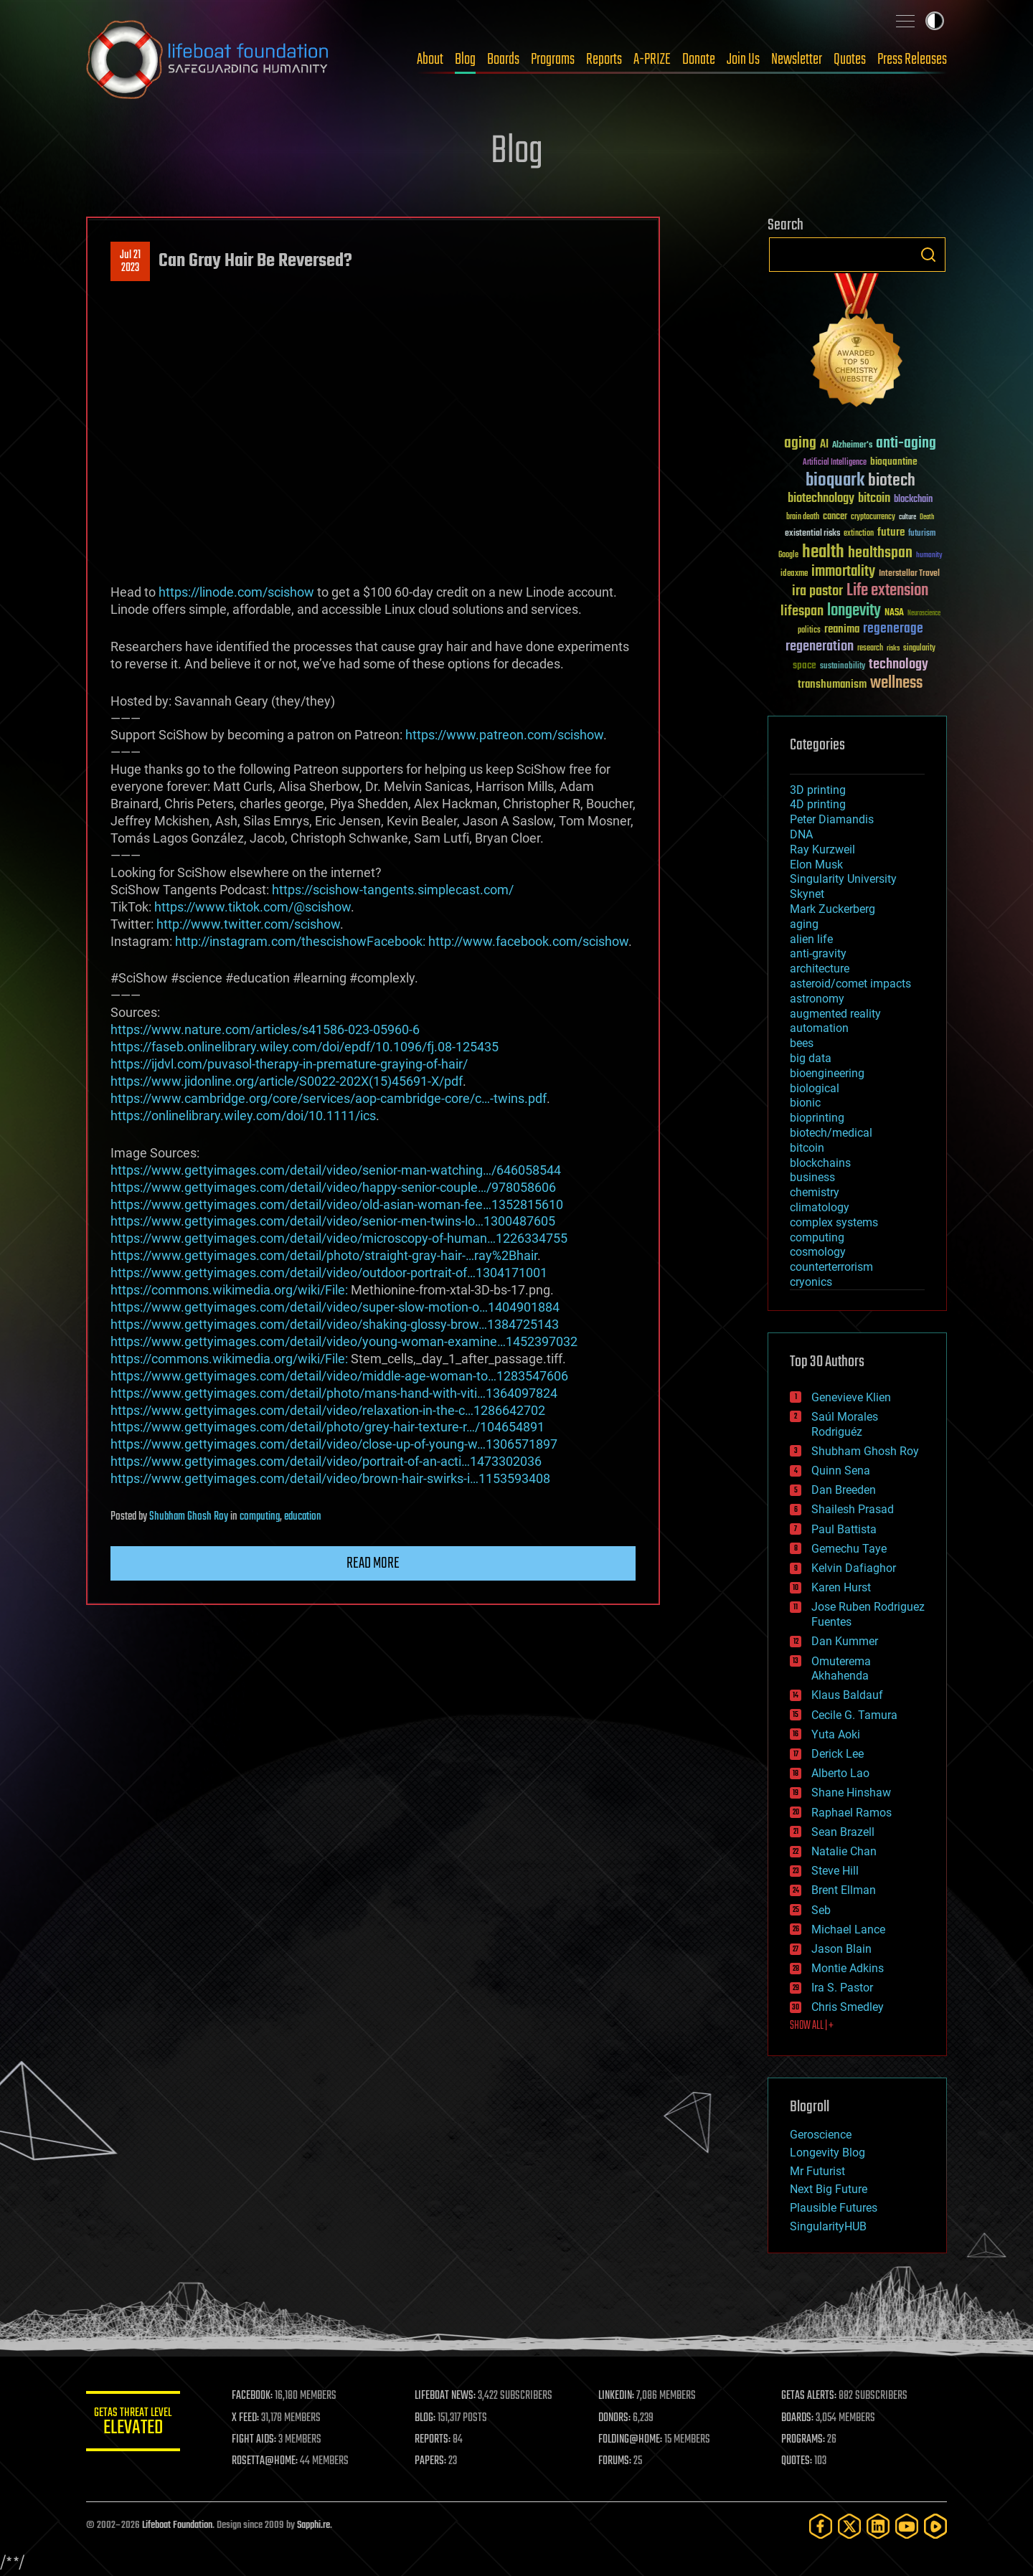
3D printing (818, 790)
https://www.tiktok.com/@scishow (252, 906)
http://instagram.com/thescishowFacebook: (300, 941)
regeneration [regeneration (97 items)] (820, 646)
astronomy (817, 998)
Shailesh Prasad (852, 1509)
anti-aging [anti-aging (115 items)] (906, 444)
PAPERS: (435, 2461)
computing (260, 1516)
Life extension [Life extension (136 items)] (887, 591)
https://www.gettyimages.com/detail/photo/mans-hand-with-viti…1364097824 (333, 1393)
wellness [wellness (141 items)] (896, 683)
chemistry (814, 1192)
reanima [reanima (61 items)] (841, 629)
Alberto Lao (840, 1773)
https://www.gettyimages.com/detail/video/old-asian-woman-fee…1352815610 (336, 1204)
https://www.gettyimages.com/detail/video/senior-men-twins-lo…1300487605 (332, 1220)
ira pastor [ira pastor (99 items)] (817, 591)
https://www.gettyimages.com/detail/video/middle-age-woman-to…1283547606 (339, 1375)
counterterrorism (831, 1267)
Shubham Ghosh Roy (188, 1516)
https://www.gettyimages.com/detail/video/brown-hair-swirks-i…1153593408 (330, 1478)
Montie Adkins (847, 1968)
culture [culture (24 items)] (907, 517)
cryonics (811, 1282)
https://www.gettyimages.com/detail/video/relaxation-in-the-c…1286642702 (327, 1410)
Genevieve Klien (851, 1397)
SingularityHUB (828, 2226)
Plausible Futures (833, 2208)
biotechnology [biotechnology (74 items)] (821, 498)
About (430, 59)
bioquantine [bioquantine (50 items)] (894, 461)
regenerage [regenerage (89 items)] (893, 629)
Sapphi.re (313, 2525)
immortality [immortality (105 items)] (843, 571)
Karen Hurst (841, 1587)
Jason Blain (841, 1949)
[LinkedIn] (878, 2526)
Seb (821, 1910)
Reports (604, 59)
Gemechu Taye (849, 1548)
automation (819, 1028)
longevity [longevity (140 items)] (854, 611)
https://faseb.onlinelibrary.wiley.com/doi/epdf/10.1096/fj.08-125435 (304, 1046)
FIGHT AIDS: (260, 2439)
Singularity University (843, 879)
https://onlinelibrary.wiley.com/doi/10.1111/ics (243, 1115)
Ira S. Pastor (842, 1987)
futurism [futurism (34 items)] (921, 534)
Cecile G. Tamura (854, 1715)
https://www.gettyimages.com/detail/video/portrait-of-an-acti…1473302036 (326, 1461)
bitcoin (807, 1148)
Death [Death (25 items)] (927, 517)
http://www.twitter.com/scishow (248, 924)
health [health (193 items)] (823, 552)
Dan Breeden (843, 1490)
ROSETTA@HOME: (271, 2461)
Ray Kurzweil (822, 849)
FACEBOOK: (258, 2396)
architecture (819, 968)
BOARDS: (799, 2418)
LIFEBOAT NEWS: (450, 2396)
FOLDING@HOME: (634, 2439)
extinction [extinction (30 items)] (859, 534)
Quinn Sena (840, 1470)
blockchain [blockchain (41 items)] (913, 500)
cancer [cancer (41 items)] (835, 517)
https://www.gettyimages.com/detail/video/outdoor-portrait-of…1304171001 (328, 1272)
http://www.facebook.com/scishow (528, 941)
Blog (465, 59)
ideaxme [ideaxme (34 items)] (794, 574)
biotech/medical (831, 1133)
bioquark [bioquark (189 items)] (835, 480)
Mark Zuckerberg (832, 909)
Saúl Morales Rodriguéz (844, 1424)
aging (804, 924)
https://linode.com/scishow (236, 592)
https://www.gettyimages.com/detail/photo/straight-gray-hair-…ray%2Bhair (323, 1255)
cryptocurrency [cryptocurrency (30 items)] (873, 517)
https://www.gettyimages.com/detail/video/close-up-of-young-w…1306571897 (333, 1444)
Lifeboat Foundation (177, 2525)
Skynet (807, 894)
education (302, 1516)
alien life (811, 939)
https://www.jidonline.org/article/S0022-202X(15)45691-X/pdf (286, 1081)
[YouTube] (906, 2526)
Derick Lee (837, 1754)
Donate (698, 59)
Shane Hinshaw (851, 1792)
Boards (503, 59)
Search (928, 254)
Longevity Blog (827, 2152)
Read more (373, 1563)
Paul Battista (844, 1529)
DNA (801, 834)
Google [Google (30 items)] (788, 555)
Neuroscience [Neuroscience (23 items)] (923, 614)
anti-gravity (818, 953)
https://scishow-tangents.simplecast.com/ (393, 889)
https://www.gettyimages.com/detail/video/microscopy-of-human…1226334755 (338, 1238)
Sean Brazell (842, 1832)
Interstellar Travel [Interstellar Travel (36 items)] (909, 574)
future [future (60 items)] (891, 532)
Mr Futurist (817, 2171)
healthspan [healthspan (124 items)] (880, 553)
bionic (805, 1102)
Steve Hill (835, 1870)
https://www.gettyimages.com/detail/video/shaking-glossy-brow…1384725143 (334, 1324)
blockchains (820, 1163)
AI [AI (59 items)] (824, 445)
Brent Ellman (843, 1890)
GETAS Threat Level (136, 2423)
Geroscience (821, 2134)
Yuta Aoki (835, 1734)
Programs (553, 59)
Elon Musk (816, 864)
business (812, 1177)
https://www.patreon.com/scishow (504, 734)
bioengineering (827, 1073)
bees (801, 1043)
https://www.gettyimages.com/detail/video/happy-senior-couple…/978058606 (333, 1187)
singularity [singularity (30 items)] (919, 648)
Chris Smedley (847, 2007)
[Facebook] (820, 2526)
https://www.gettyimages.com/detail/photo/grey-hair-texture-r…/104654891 (327, 1426)
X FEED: (251, 2418)
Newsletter (796, 59)
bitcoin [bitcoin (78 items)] (874, 498)
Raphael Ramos (851, 1812)
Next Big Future (828, 2189)
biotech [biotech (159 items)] (891, 481)
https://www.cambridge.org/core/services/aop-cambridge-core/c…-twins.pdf (328, 1098)
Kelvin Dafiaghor (853, 1568)
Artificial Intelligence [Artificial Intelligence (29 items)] (835, 463)
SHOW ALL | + (812, 2026)
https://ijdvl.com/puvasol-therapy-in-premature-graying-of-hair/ (289, 1063)
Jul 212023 (130, 262)
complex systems (834, 1222)
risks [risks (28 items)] (893, 648)
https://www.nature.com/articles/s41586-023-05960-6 (265, 1029)
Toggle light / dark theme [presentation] (934, 20)
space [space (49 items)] (804, 665)
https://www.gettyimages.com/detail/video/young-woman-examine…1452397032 (343, 1341)
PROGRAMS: (805, 2439)
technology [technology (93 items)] (898, 665)
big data (810, 1058)
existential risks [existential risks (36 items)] (812, 534)
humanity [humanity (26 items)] (929, 555)
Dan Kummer (844, 1641)
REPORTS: (438, 2439)
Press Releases (912, 59)
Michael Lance (848, 1929)
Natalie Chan (844, 1851)
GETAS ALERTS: (811, 2396)
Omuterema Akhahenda (841, 1668)
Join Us (743, 59)
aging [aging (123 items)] (800, 444)
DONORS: (618, 2418)
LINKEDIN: (620, 2396)
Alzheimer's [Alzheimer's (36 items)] (852, 445)
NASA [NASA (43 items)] (894, 613)
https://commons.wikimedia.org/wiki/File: (229, 1289)
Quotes (850, 59)
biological (814, 1088)
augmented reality (835, 1014)
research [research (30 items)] (870, 648)
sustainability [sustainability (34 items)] (842, 667)
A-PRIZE (652, 59)
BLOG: (430, 2418)
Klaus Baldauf (847, 1695)
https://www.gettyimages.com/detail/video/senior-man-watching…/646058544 (335, 1170)
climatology (819, 1207)
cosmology (818, 1252)
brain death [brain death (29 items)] (802, 517)
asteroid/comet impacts (850, 983)
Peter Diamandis (832, 819)
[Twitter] (849, 2526)
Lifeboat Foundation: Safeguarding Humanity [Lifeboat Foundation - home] (208, 59)
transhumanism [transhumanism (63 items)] (832, 684)
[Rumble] (935, 2526)
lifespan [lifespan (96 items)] (802, 611)
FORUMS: (618, 2461)
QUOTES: (798, 2461)
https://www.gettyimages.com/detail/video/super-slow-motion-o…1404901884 (335, 1307)
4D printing (818, 804)
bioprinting (817, 1117)
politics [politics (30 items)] (809, 630)
